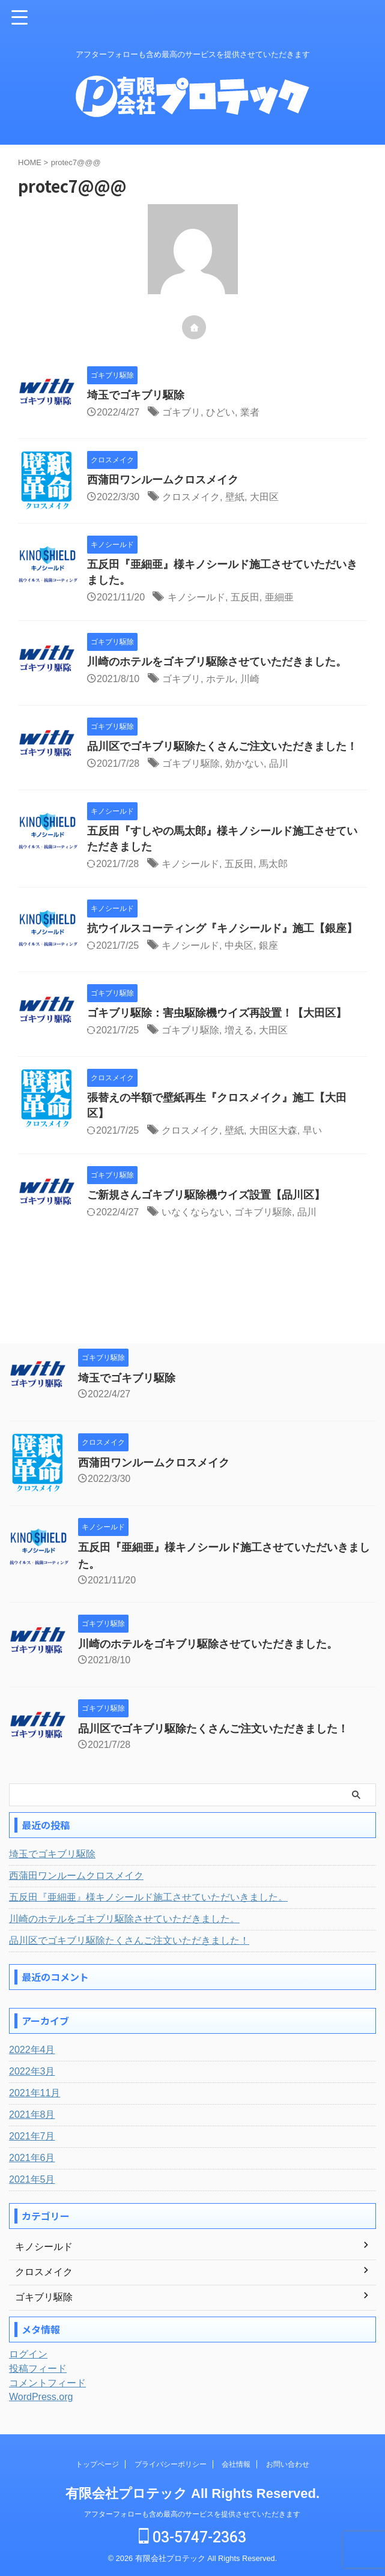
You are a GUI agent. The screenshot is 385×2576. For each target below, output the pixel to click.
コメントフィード (47, 2383)
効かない (244, 763)
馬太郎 (273, 864)
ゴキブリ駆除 (191, 763)
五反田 (245, 597)
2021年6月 (32, 2158)
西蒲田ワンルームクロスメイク (162, 480)
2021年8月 (32, 2114)
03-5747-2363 (192, 2537)
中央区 (239, 945)
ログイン (28, 2354)
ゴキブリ (181, 412)
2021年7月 (32, 2136)
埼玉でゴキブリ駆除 (135, 395)
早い (312, 1130)
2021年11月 (34, 2093)
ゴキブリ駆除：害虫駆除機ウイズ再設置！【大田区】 (217, 1013)
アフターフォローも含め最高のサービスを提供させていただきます (192, 2514)
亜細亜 (279, 597)
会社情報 (236, 2464)
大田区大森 (273, 1130)
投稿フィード (38, 2368)
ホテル (220, 679)
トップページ (97, 2464)
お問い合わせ (287, 2464)
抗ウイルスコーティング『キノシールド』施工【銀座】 (222, 928)
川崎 (249, 679)
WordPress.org (41, 2397)
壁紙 (234, 497)
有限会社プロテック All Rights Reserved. (192, 2493)
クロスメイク (191, 497)
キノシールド (196, 597)
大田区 (264, 497)
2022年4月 (32, 2050)
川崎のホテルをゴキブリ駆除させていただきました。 (217, 662)
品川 (278, 763)
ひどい (220, 412)
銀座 (268, 945)
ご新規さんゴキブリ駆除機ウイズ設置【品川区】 (206, 1195)
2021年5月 (32, 2179)
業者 (249, 412)
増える (239, 1030)
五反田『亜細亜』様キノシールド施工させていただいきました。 (148, 1897)
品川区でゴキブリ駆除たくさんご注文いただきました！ (222, 746)
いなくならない (195, 1212)
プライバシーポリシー (171, 2464)
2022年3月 (32, 2071)
